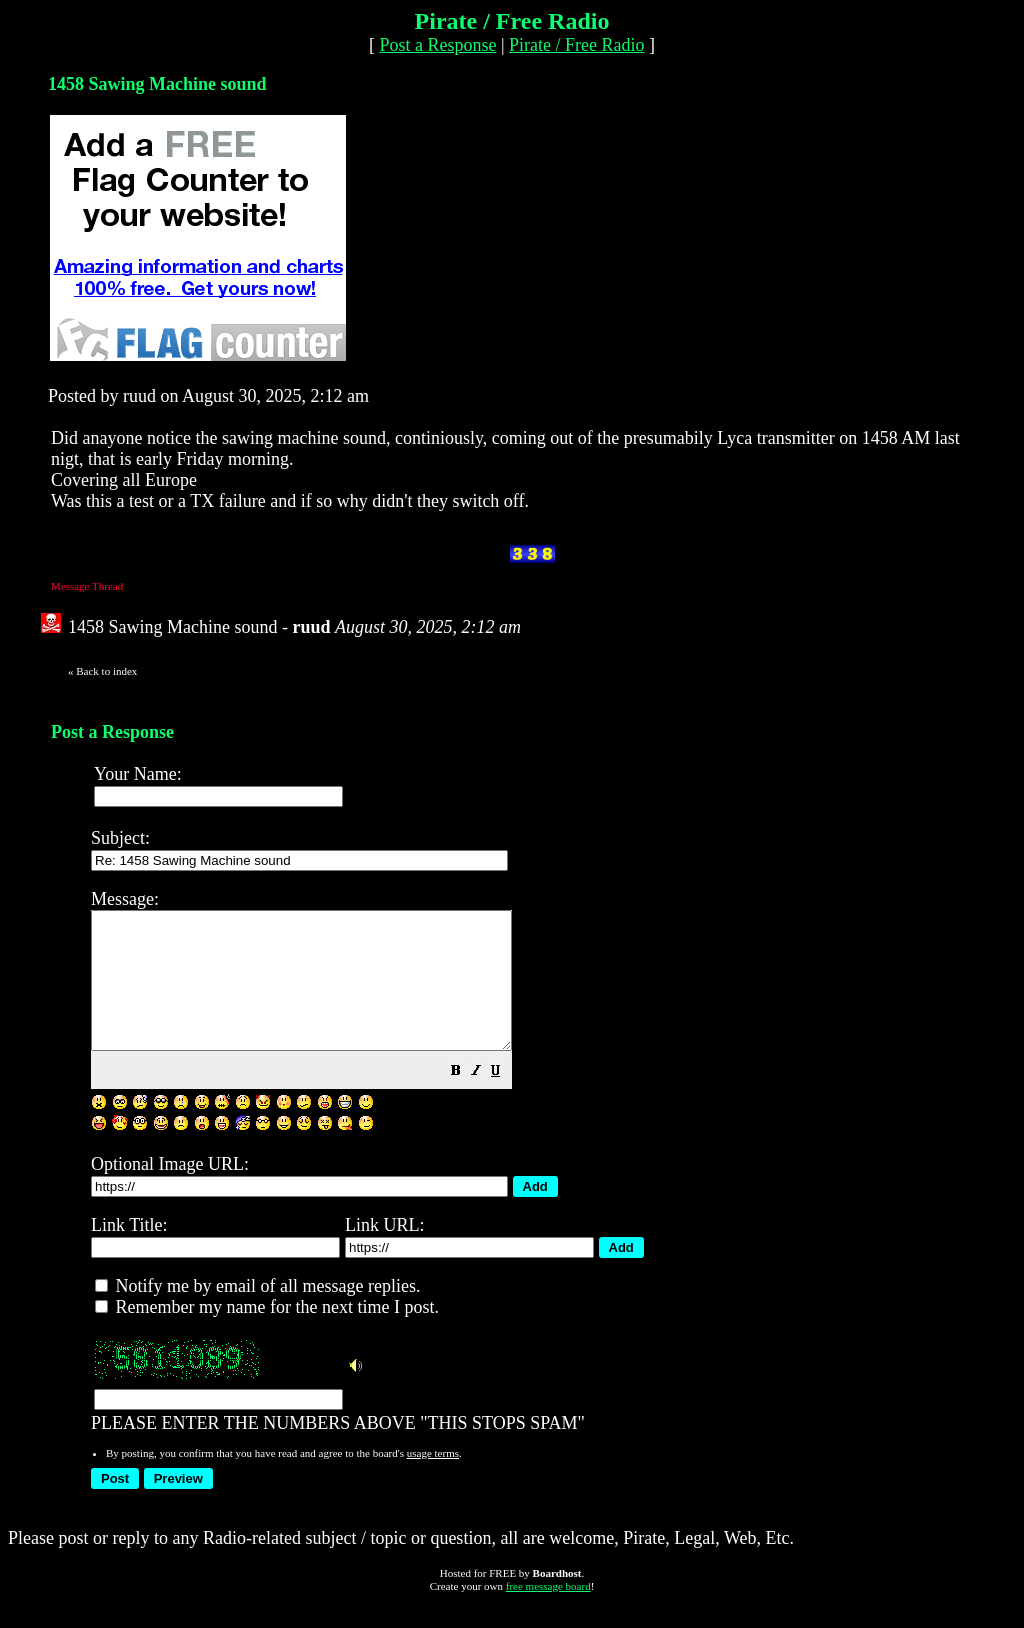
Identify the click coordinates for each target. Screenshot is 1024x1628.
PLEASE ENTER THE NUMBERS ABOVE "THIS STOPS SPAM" (547, 1172)
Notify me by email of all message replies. (257, 1313)
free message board (548, 1613)
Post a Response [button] (437, 45)
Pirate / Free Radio (576, 45)
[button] (506, 1099)
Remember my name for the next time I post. (267, 1334)
